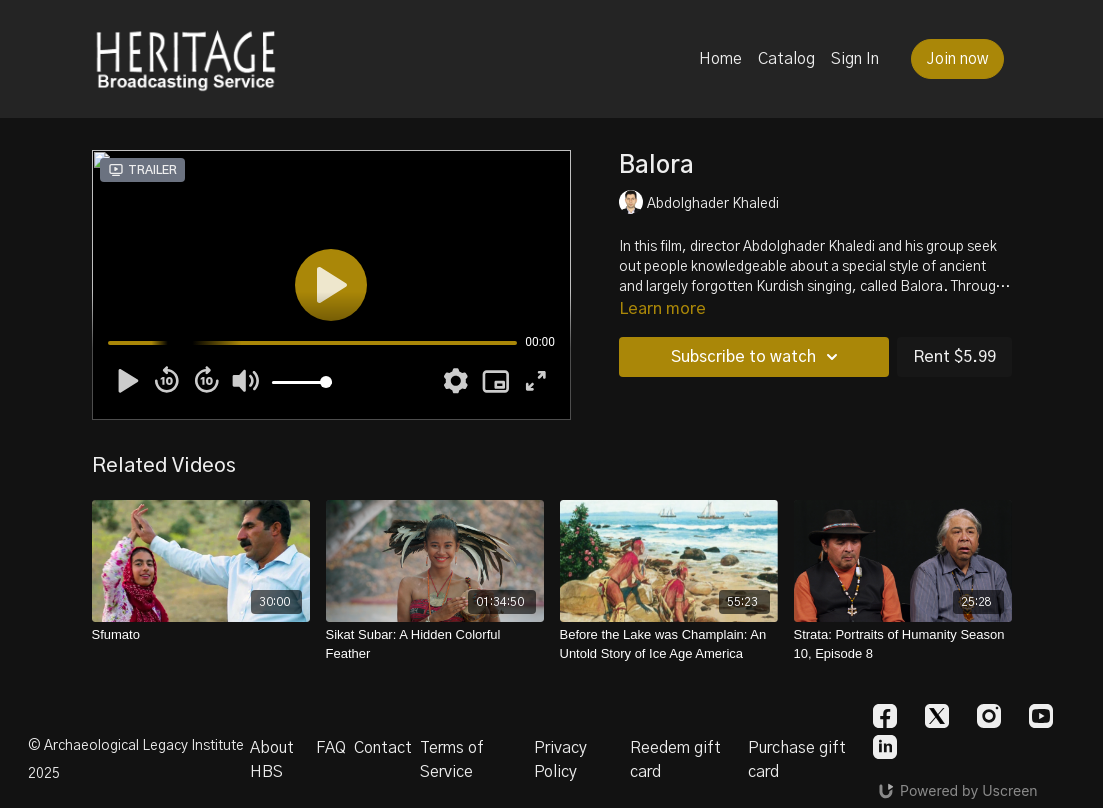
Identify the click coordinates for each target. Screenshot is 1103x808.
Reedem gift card (675, 760)
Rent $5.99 (954, 357)
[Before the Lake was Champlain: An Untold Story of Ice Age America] (669, 644)
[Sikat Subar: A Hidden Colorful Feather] (435, 644)
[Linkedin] (885, 747)
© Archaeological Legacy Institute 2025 (136, 760)
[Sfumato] (201, 635)
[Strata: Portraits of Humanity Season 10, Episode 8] (903, 644)
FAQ (331, 748)
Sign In (855, 59)
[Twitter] (937, 716)
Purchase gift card (797, 760)
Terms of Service (452, 760)
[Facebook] (885, 716)
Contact (383, 748)
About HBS (272, 760)
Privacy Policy (560, 760)
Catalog (786, 59)
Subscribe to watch (757, 357)
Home (720, 59)
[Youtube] (1041, 716)
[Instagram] (989, 716)
